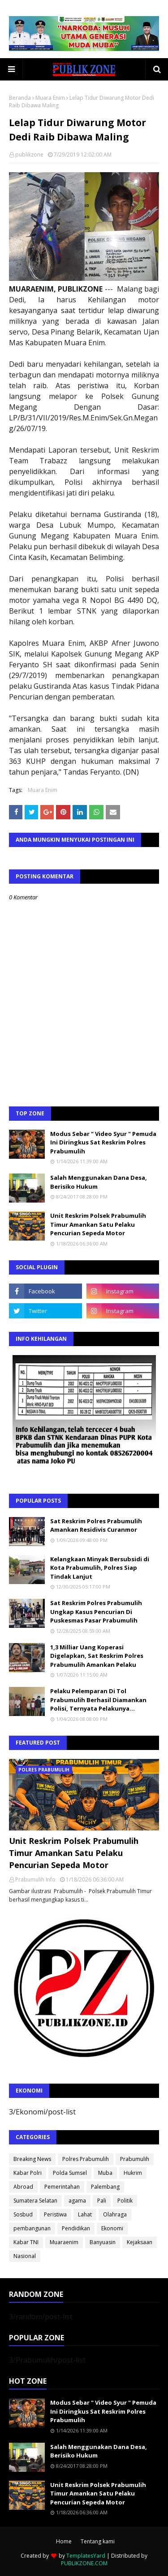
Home (64, 2541)
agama (77, 2200)
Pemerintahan (62, 2186)
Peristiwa (55, 2214)
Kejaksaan (139, 2242)
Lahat (85, 2214)
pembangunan (32, 2228)
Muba (105, 2173)
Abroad (23, 2186)
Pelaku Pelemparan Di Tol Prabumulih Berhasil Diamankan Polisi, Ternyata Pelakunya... (98, 1699)
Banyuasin (103, 2242)
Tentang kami (98, 2541)
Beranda (20, 98)
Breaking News (32, 2159)
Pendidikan (76, 2228)
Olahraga (115, 2214)
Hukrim (133, 2173)
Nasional (24, 2256)
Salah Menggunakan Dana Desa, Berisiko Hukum (98, 1182)
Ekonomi (112, 2228)
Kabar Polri (27, 2173)
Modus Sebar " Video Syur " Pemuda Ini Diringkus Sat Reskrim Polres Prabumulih (103, 1142)
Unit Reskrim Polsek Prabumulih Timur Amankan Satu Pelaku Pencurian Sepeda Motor (98, 1224)
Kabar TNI (26, 2242)
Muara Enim (50, 98)
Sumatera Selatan (35, 2200)
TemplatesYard (85, 2555)
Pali (101, 2200)
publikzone (29, 154)
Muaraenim (64, 2242)
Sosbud (23, 2214)
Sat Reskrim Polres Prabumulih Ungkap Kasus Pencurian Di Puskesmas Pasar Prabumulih (96, 1611)
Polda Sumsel (70, 2173)
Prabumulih (134, 2159)
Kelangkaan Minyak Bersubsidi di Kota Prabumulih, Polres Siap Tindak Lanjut (99, 1567)
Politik (125, 2200)
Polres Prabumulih (85, 2159)
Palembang (105, 2186)
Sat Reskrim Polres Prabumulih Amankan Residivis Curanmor (96, 1525)
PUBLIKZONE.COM (84, 2563)
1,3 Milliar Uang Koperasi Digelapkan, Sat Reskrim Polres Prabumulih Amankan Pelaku (96, 1656)
